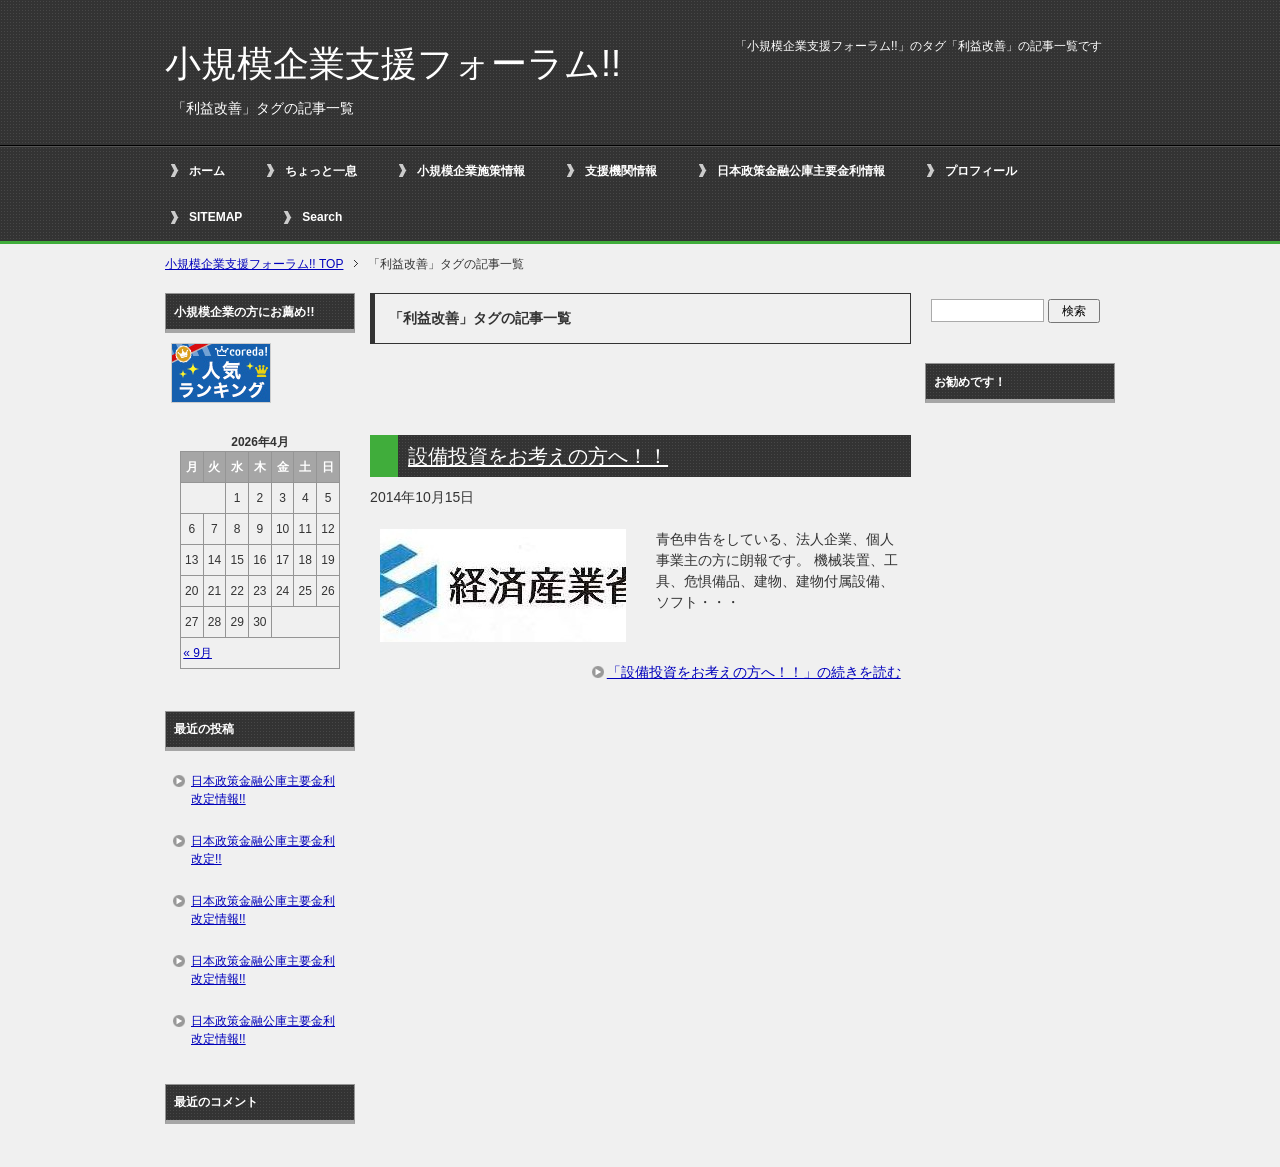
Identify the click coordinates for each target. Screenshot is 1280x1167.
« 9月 (197, 653)
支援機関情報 (621, 171)
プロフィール (981, 171)
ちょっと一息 (321, 171)
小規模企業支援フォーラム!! (393, 63)
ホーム (207, 171)
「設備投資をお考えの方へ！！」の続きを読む (754, 672)
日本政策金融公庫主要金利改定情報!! (263, 790)
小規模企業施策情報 (471, 171)
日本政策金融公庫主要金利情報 (801, 171)
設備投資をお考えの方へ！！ (538, 456)
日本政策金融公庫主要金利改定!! (263, 850)
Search (322, 217)
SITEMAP (215, 217)
